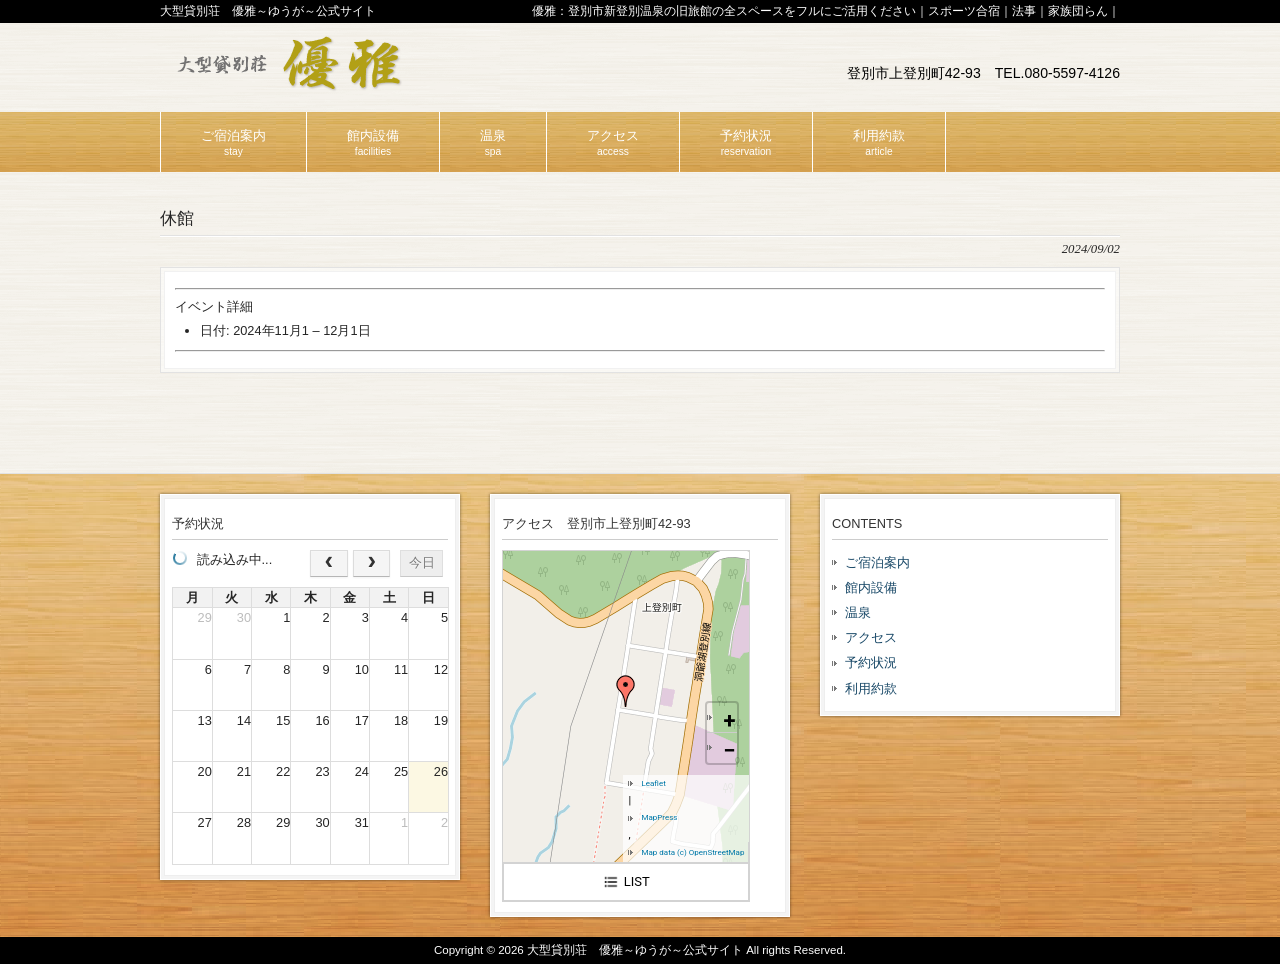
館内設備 (871, 587)
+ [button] (729, 720)
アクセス (871, 637)
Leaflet (653, 783)
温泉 (858, 612)
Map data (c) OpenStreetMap (692, 852)
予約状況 (871, 662)
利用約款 (871, 688)
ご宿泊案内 (877, 562)
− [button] (729, 750)
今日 (422, 562)
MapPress (659, 817)
